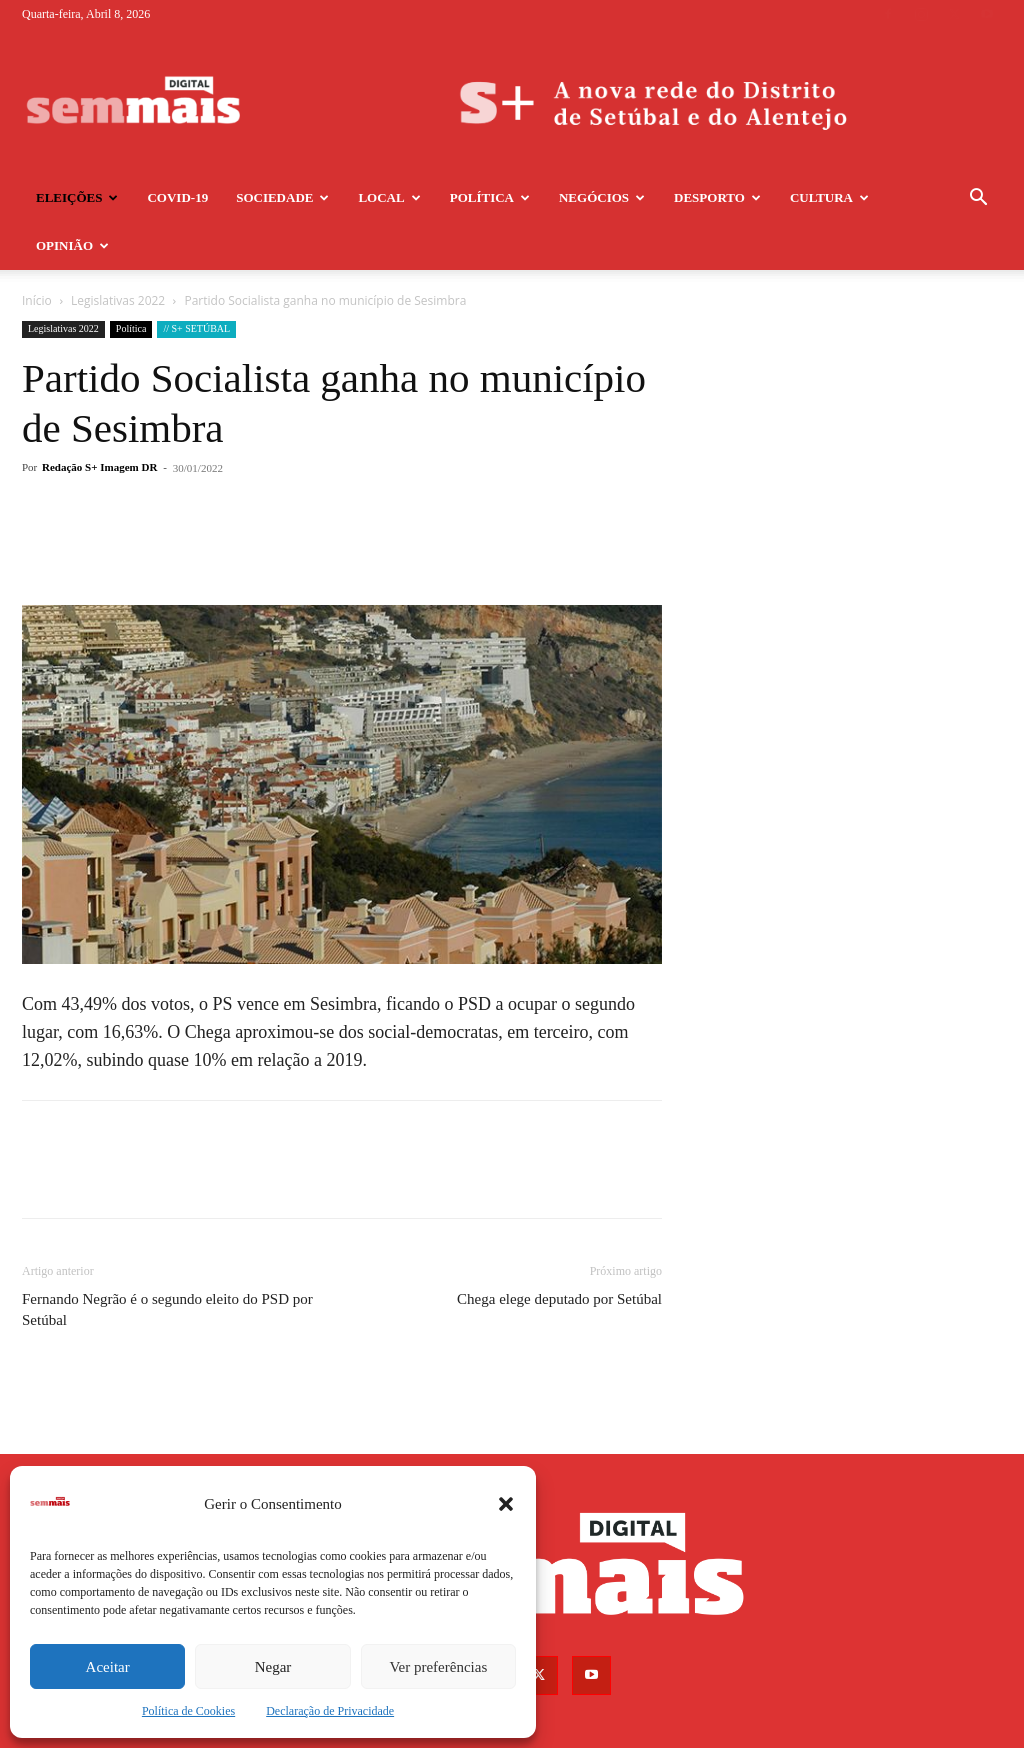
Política (490, 197)
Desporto (717, 197)
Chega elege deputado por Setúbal (559, 1251)
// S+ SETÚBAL (196, 280)
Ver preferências (438, 1667)
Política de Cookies (188, 1711)
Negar (273, 1667)
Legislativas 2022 (63, 280)
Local (389, 197)
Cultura (829, 197)
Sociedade (282, 197)
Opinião (72, 245)
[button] (506, 1504)
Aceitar (108, 1667)
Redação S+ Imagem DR (99, 419)
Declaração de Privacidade (330, 1711)
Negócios (602, 197)
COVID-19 (177, 197)
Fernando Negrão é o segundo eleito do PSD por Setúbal (167, 1261)
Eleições (77, 197)
